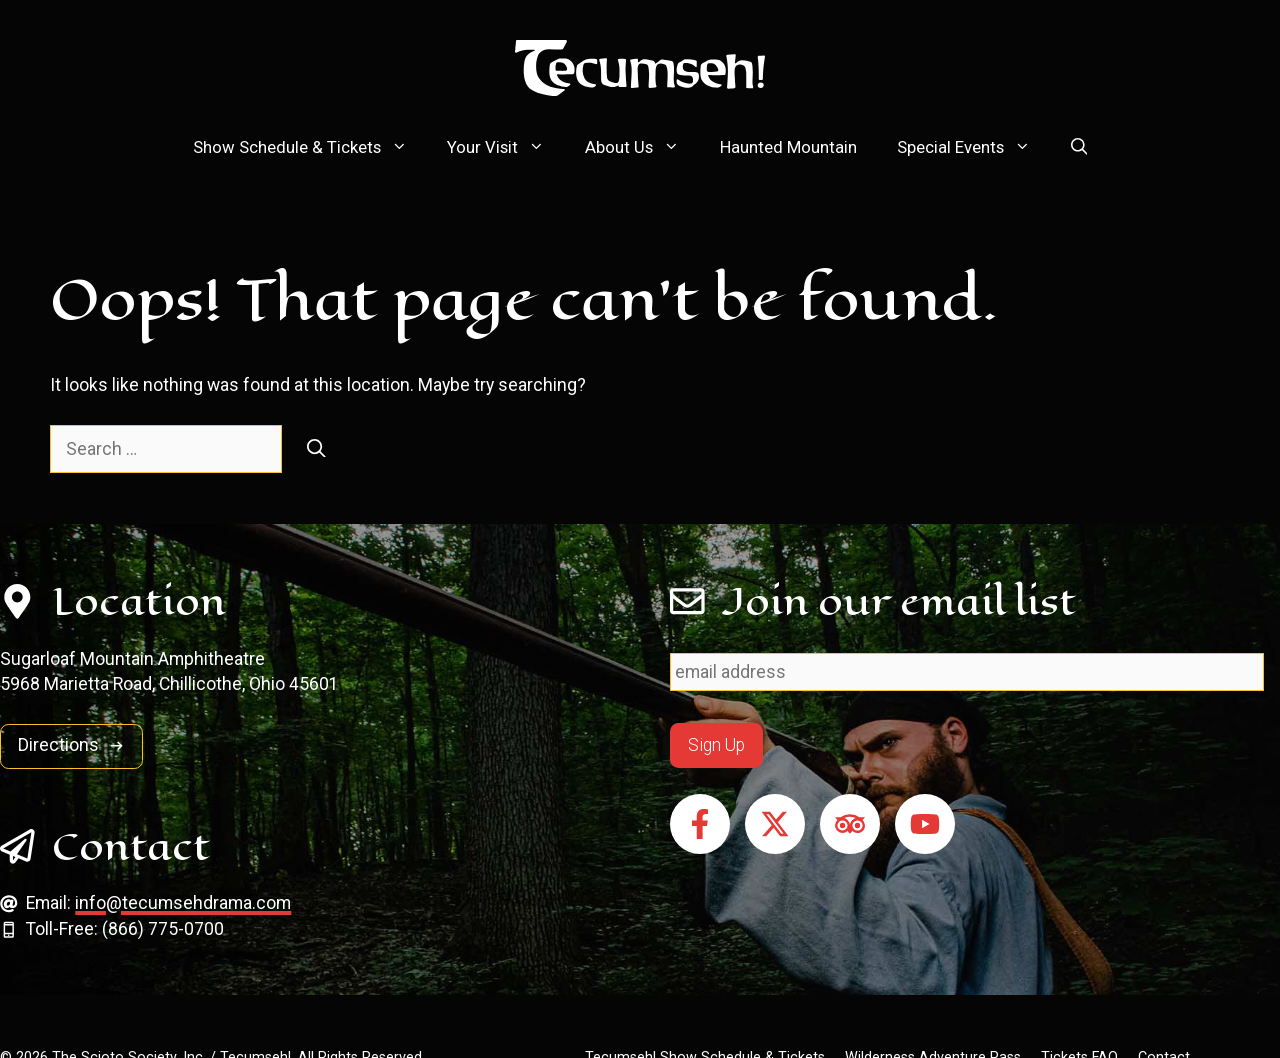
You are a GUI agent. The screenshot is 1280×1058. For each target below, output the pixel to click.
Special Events (974, 147)
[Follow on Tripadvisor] (850, 824)
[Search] (316, 449)
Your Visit (506, 147)
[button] (1079, 147)
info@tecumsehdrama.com (183, 903)
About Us (642, 147)
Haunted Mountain (788, 147)
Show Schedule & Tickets (310, 147)
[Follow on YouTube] (925, 824)
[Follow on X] (775, 824)
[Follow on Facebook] (700, 824)
